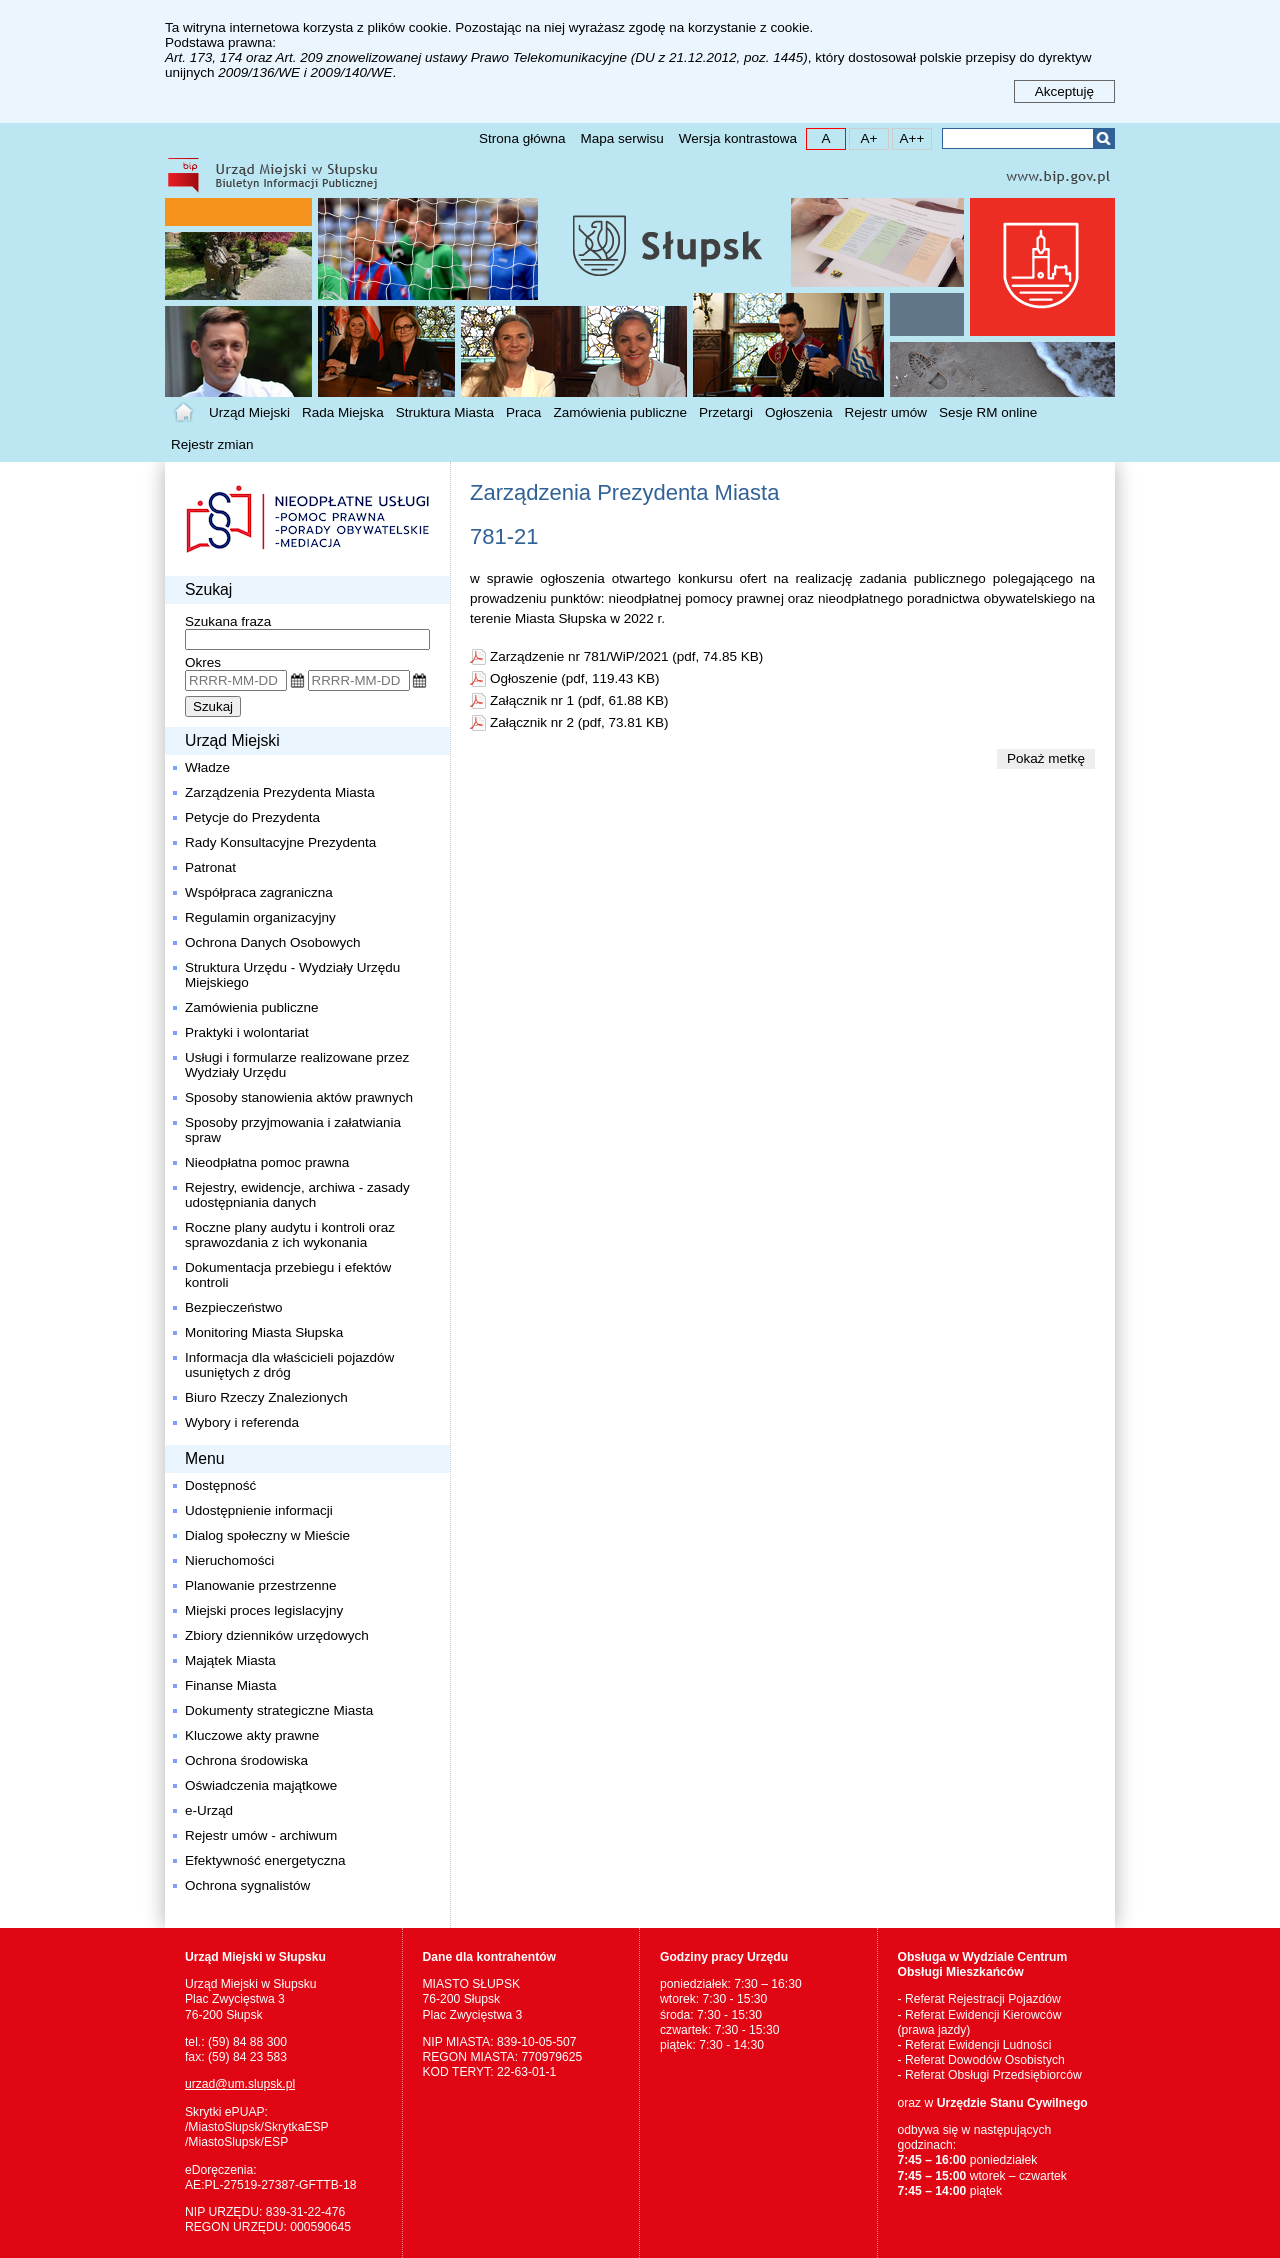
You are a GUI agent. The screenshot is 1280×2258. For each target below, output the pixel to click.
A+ (863, 137)
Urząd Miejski (249, 412)
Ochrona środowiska (246, 1760)
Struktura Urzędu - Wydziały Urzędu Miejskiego (292, 975)
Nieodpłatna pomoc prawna (267, 1162)
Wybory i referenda (242, 1422)
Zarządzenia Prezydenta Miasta (280, 792)
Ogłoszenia (799, 412)
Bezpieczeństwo (234, 1307)
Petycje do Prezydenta (252, 817)
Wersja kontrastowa (738, 138)
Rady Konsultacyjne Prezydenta (280, 842)
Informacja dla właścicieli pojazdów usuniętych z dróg (289, 1365)
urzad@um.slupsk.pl (240, 2084)
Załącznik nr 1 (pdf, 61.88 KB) (579, 700)
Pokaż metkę (1046, 758)
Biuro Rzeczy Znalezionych (266, 1397)
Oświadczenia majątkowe (261, 1785)
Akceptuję (1064, 91)
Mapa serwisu (621, 138)
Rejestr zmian (212, 444)
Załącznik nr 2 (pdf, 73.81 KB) (579, 722)
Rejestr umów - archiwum (261, 1835)
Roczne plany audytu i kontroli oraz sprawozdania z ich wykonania (290, 1235)
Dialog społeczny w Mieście (267, 1535)
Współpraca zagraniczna (259, 892)
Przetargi (726, 412)
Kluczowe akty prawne (252, 1735)
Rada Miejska (343, 412)
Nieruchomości (229, 1560)
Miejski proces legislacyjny (264, 1610)
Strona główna (522, 138)
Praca (523, 412)
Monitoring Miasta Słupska (264, 1332)
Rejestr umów (886, 412)
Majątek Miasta (230, 1660)
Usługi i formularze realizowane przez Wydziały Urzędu (299, 1065)
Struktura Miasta (445, 412)
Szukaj (1103, 138)
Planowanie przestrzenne (261, 1585)
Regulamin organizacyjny (260, 917)
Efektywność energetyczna (265, 1860)
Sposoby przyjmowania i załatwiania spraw (293, 1130)
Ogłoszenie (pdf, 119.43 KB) (575, 678)
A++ (908, 137)
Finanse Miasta (231, 1685)
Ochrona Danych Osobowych (273, 942)
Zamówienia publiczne (620, 412)
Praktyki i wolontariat (247, 1032)
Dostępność (220, 1485)
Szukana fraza (228, 621)
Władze (207, 767)
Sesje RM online (988, 412)
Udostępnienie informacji (259, 1510)
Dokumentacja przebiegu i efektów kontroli (288, 1275)
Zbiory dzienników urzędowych (277, 1635)
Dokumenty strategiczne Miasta (279, 1710)
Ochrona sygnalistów (247, 1885)
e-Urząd (209, 1810)
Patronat (210, 867)
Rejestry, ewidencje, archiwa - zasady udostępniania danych (297, 1195)
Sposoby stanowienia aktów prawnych (299, 1097)
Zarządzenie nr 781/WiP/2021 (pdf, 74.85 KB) (626, 656)
